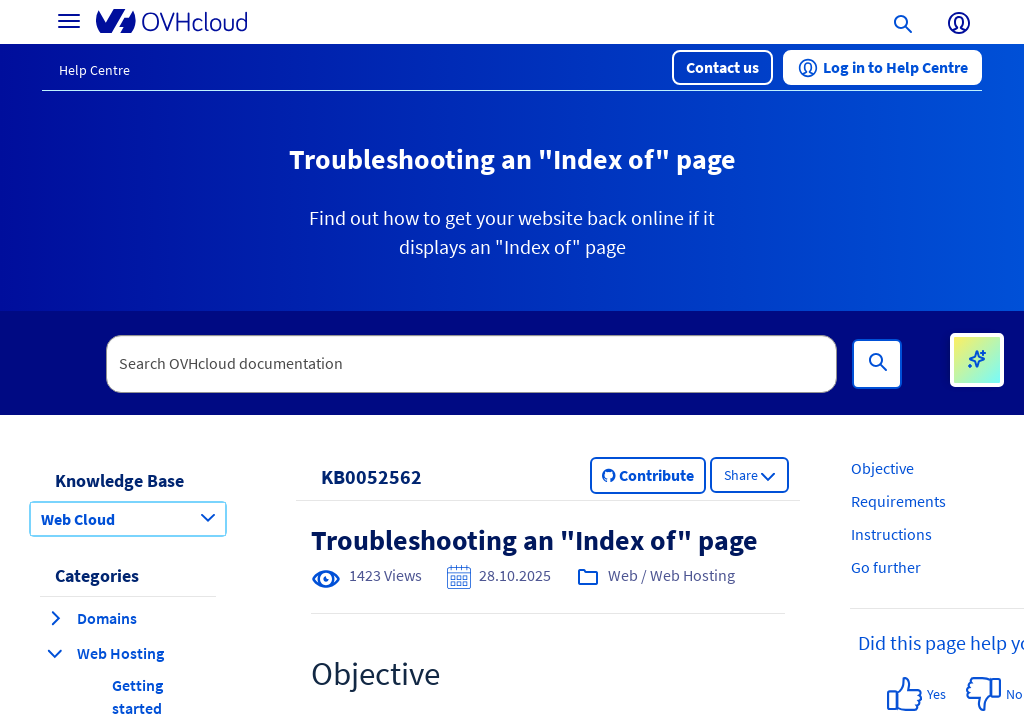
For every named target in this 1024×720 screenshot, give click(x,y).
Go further (886, 567)
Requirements (898, 501)
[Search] (877, 364)
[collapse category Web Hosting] (55, 653)
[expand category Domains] (55, 618)
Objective (882, 468)
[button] (722, 67)
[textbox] (472, 364)
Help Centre (94, 70)
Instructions (891, 534)
